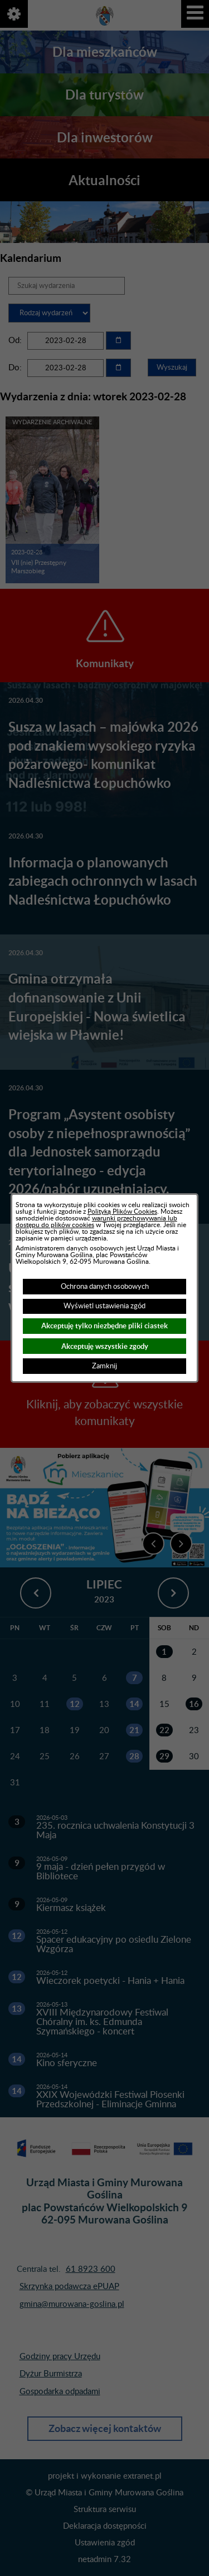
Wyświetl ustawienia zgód (104, 1306)
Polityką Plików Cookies (122, 1211)
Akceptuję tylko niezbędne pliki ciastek (104, 1326)
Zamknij (104, 1366)
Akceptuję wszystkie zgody (104, 1346)
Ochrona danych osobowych (105, 1287)
